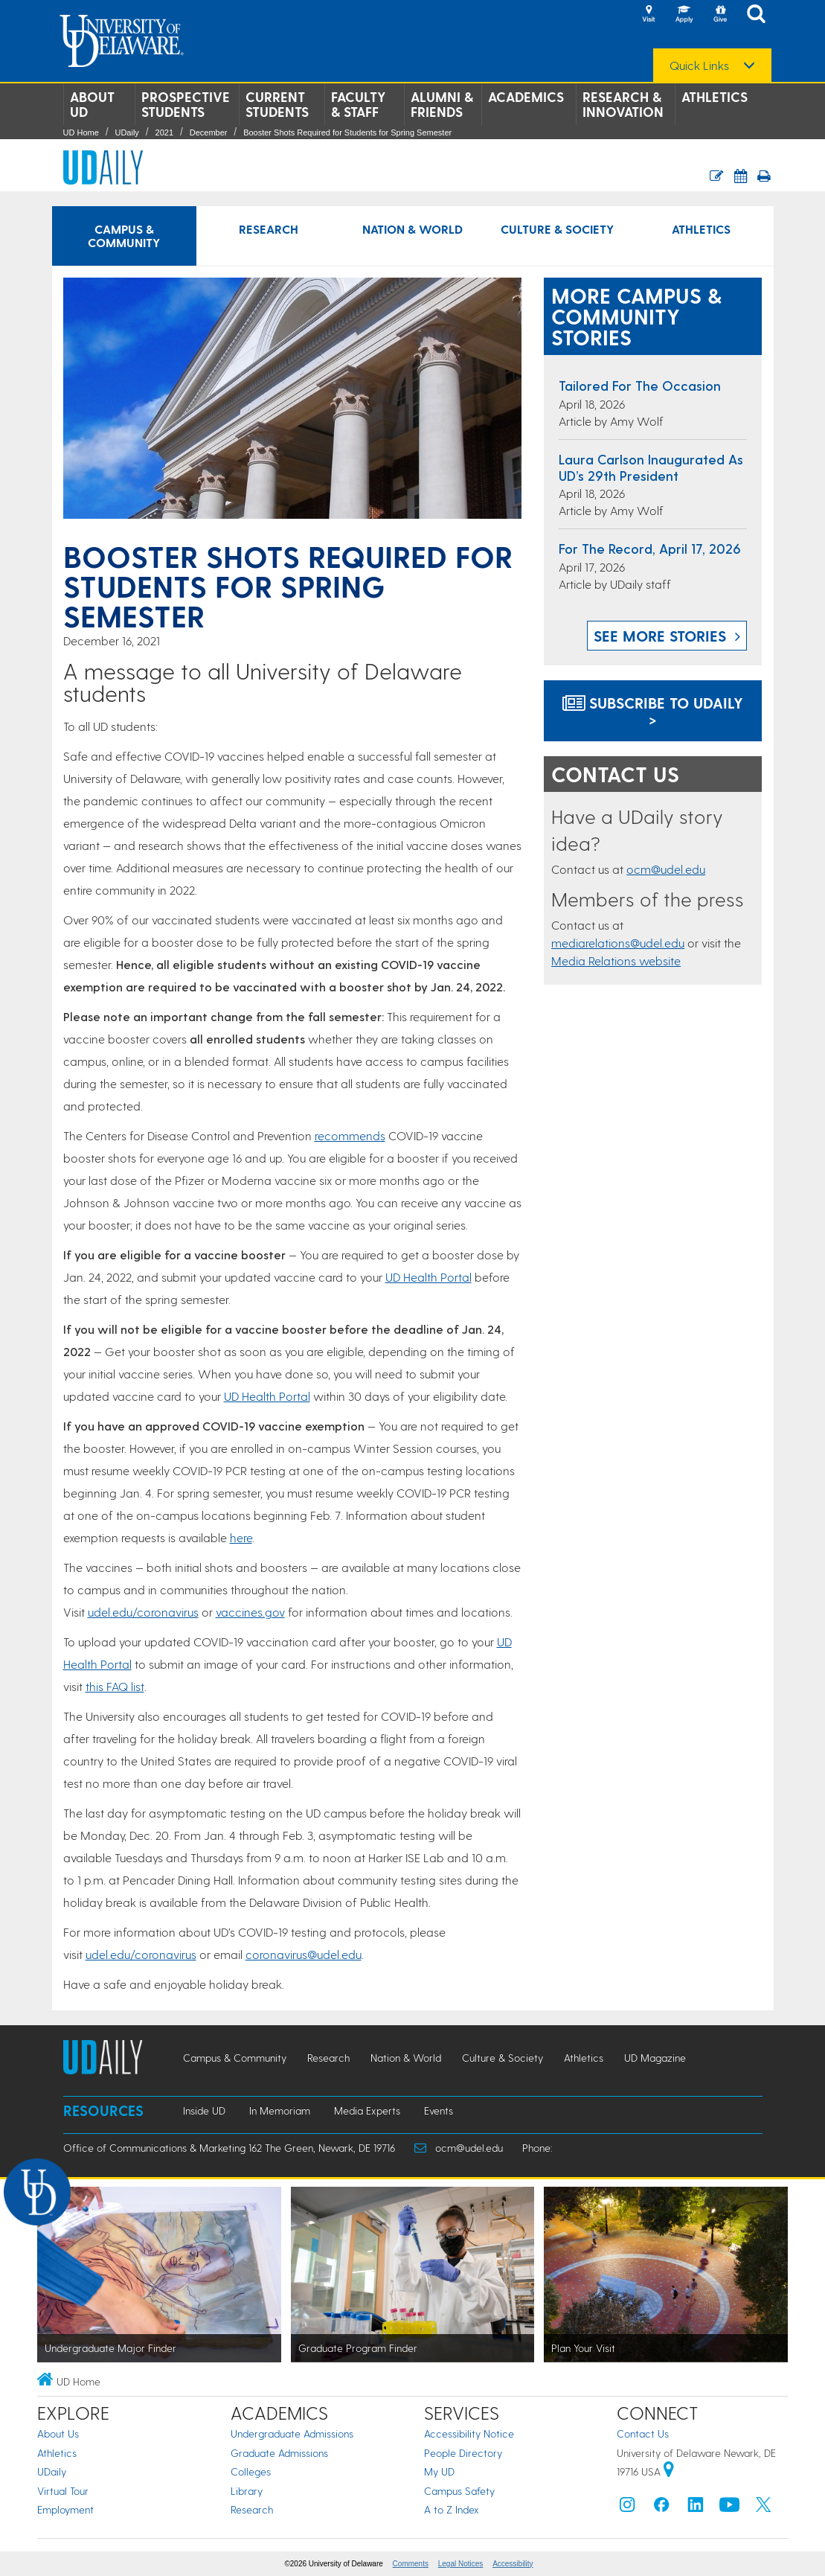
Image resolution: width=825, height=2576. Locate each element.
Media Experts (367, 2110)
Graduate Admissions (279, 2452)
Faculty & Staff (358, 104)
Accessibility (512, 2564)
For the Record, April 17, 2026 (650, 548)
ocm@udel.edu (665, 869)
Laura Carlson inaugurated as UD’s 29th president (651, 467)
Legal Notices (461, 2564)
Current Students (277, 104)
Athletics (714, 96)
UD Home (81, 132)
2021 (164, 132)
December (209, 132)
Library (247, 2490)
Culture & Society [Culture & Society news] (557, 229)
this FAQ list (115, 1686)
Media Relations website (616, 960)
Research (252, 2509)
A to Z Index (451, 2509)
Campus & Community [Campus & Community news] (124, 235)
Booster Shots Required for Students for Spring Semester (347, 132)
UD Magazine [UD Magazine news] (655, 2057)
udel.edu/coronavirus (143, 1612)
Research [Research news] (268, 229)
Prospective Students (185, 104)
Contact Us (643, 2433)
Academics (526, 96)
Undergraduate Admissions (292, 2433)
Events (438, 2110)
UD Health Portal (428, 1277)
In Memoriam (279, 2110)
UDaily (126, 132)
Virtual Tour (63, 2490)
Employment (65, 2509)
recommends (350, 1135)
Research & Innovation (623, 104)
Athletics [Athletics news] (701, 229)
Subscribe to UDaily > (652, 711)
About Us (58, 2433)
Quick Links (699, 65)
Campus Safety (459, 2490)
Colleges (251, 2471)
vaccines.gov (250, 1612)
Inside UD (204, 2110)
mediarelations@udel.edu (617, 943)
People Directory (463, 2452)
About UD (92, 104)
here (241, 1537)
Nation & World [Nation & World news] (412, 229)
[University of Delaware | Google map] (669, 2471)
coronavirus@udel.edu (303, 1954)
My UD (439, 2471)
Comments (410, 2564)
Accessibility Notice (469, 2433)
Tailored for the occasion (640, 385)
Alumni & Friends (442, 104)
